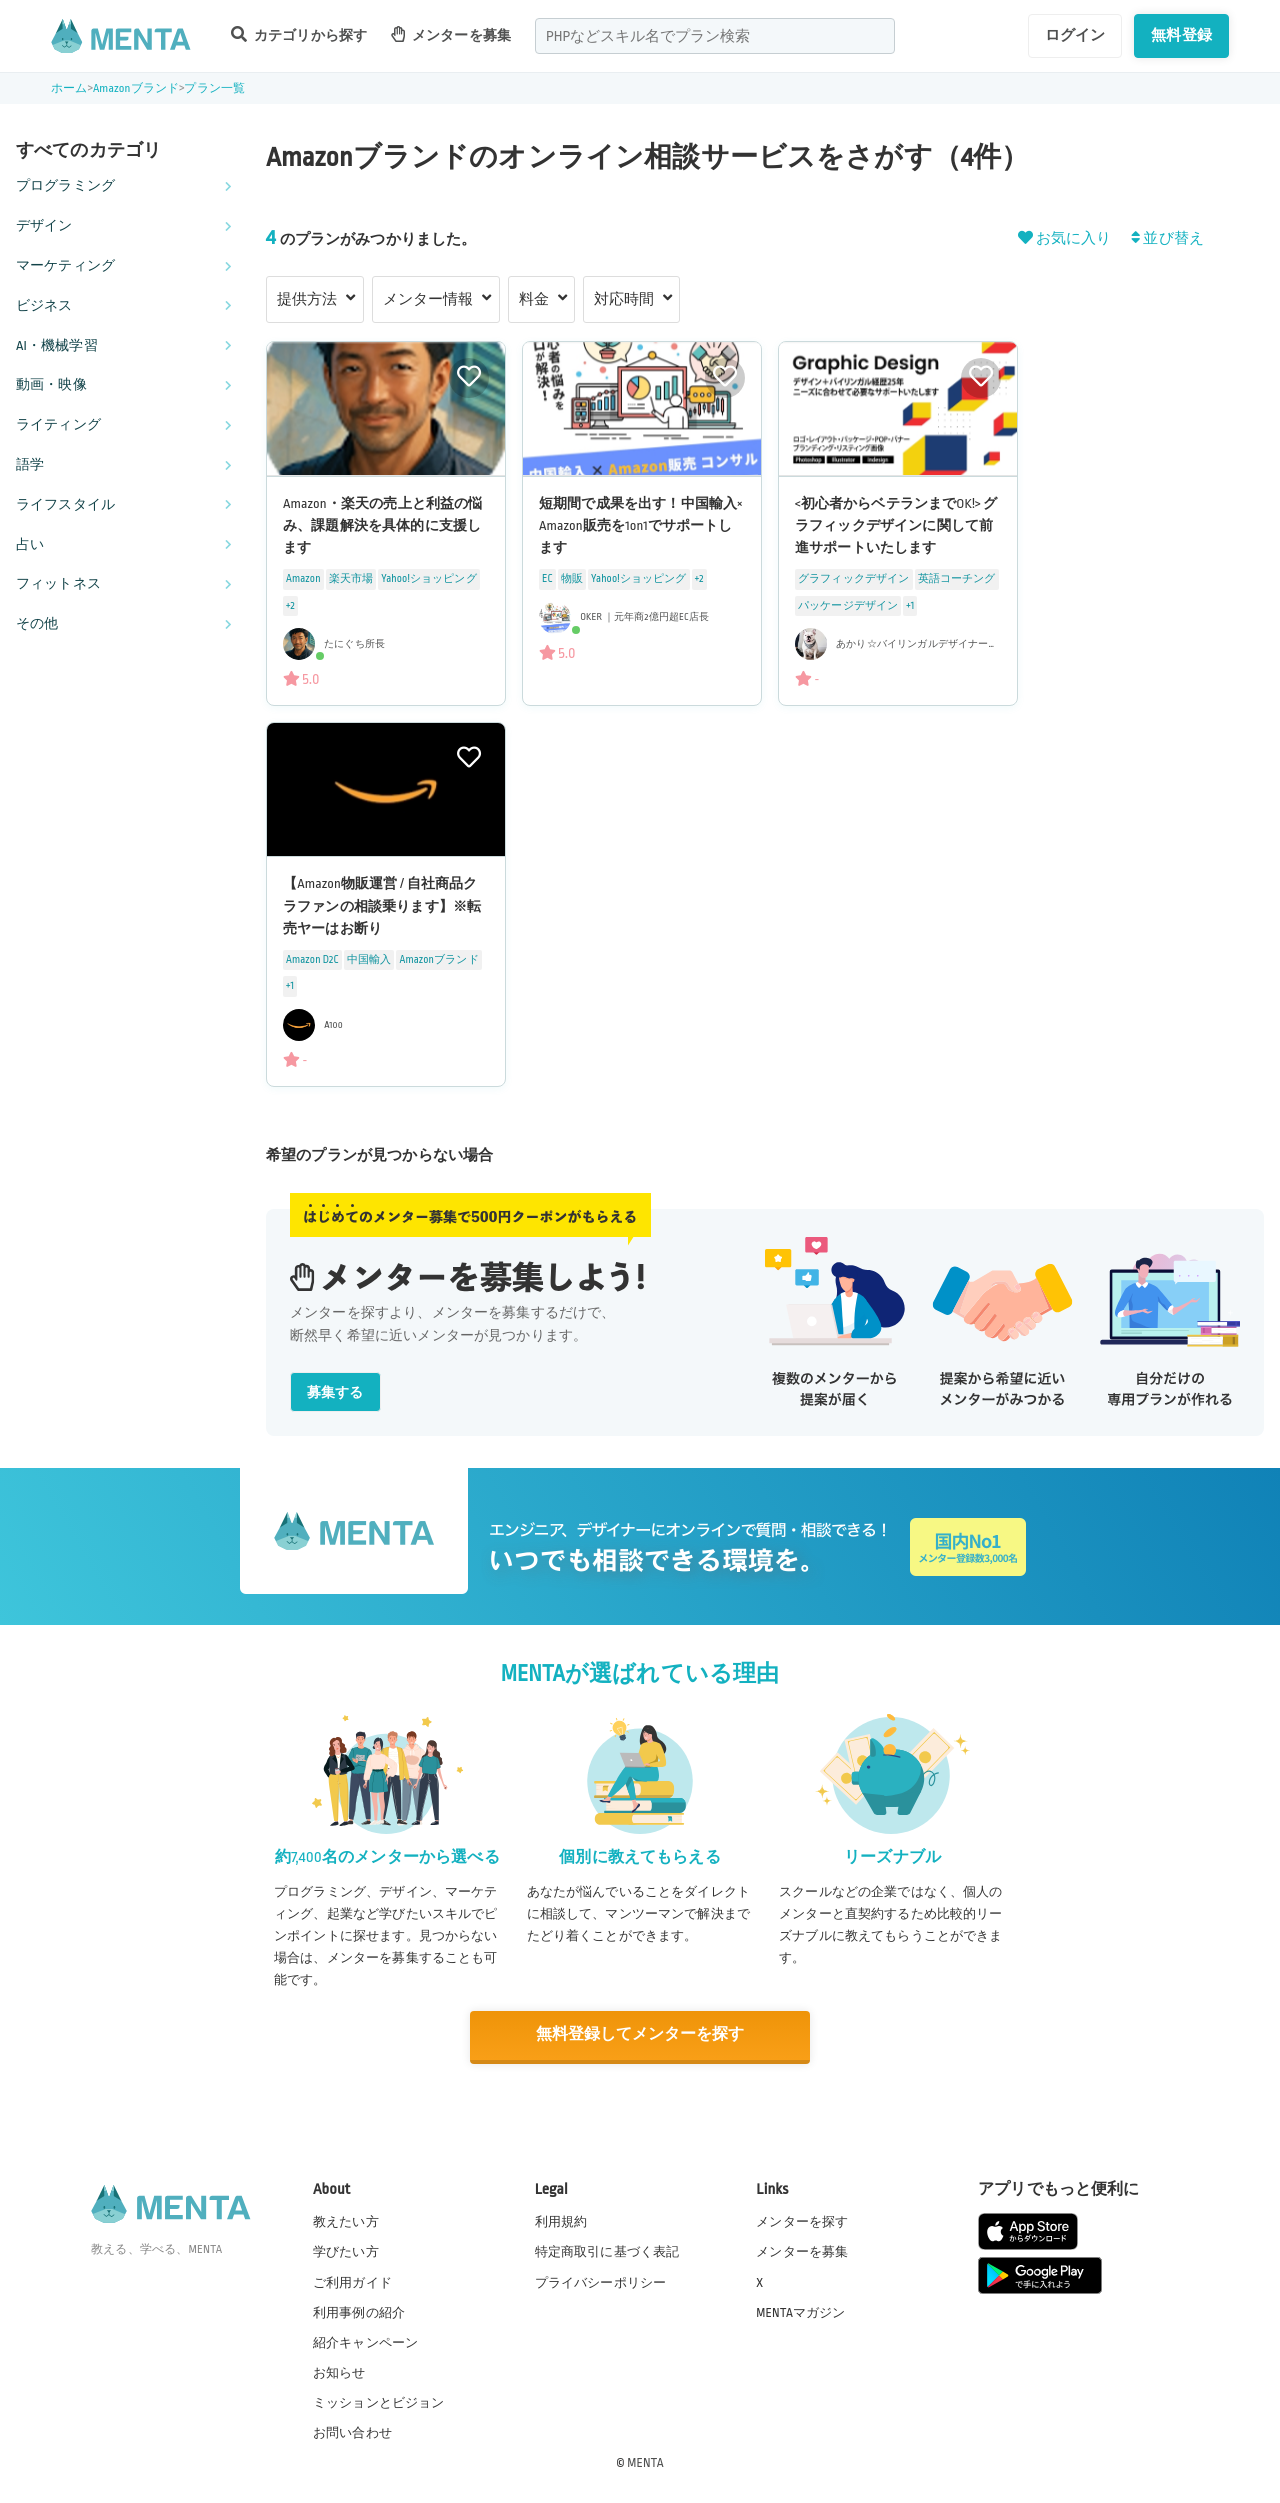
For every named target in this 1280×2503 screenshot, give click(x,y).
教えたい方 (346, 2221)
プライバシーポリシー (601, 2281)
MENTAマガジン (800, 2311)
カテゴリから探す (299, 34)
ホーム (69, 88)
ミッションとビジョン (379, 2402)
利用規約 (561, 2221)
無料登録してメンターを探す (640, 2035)
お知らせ (339, 2372)
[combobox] (715, 36)
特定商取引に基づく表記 (607, 2251)
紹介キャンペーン (365, 2342)
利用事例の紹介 (359, 2311)
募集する (335, 1392)
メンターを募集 (451, 34)
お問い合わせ (352, 2432)
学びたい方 (346, 2251)
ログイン (1075, 35)
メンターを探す (802, 2221)
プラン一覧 (214, 88)
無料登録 (1181, 35)
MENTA (645, 2462)
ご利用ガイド (352, 2281)
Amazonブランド (136, 88)
